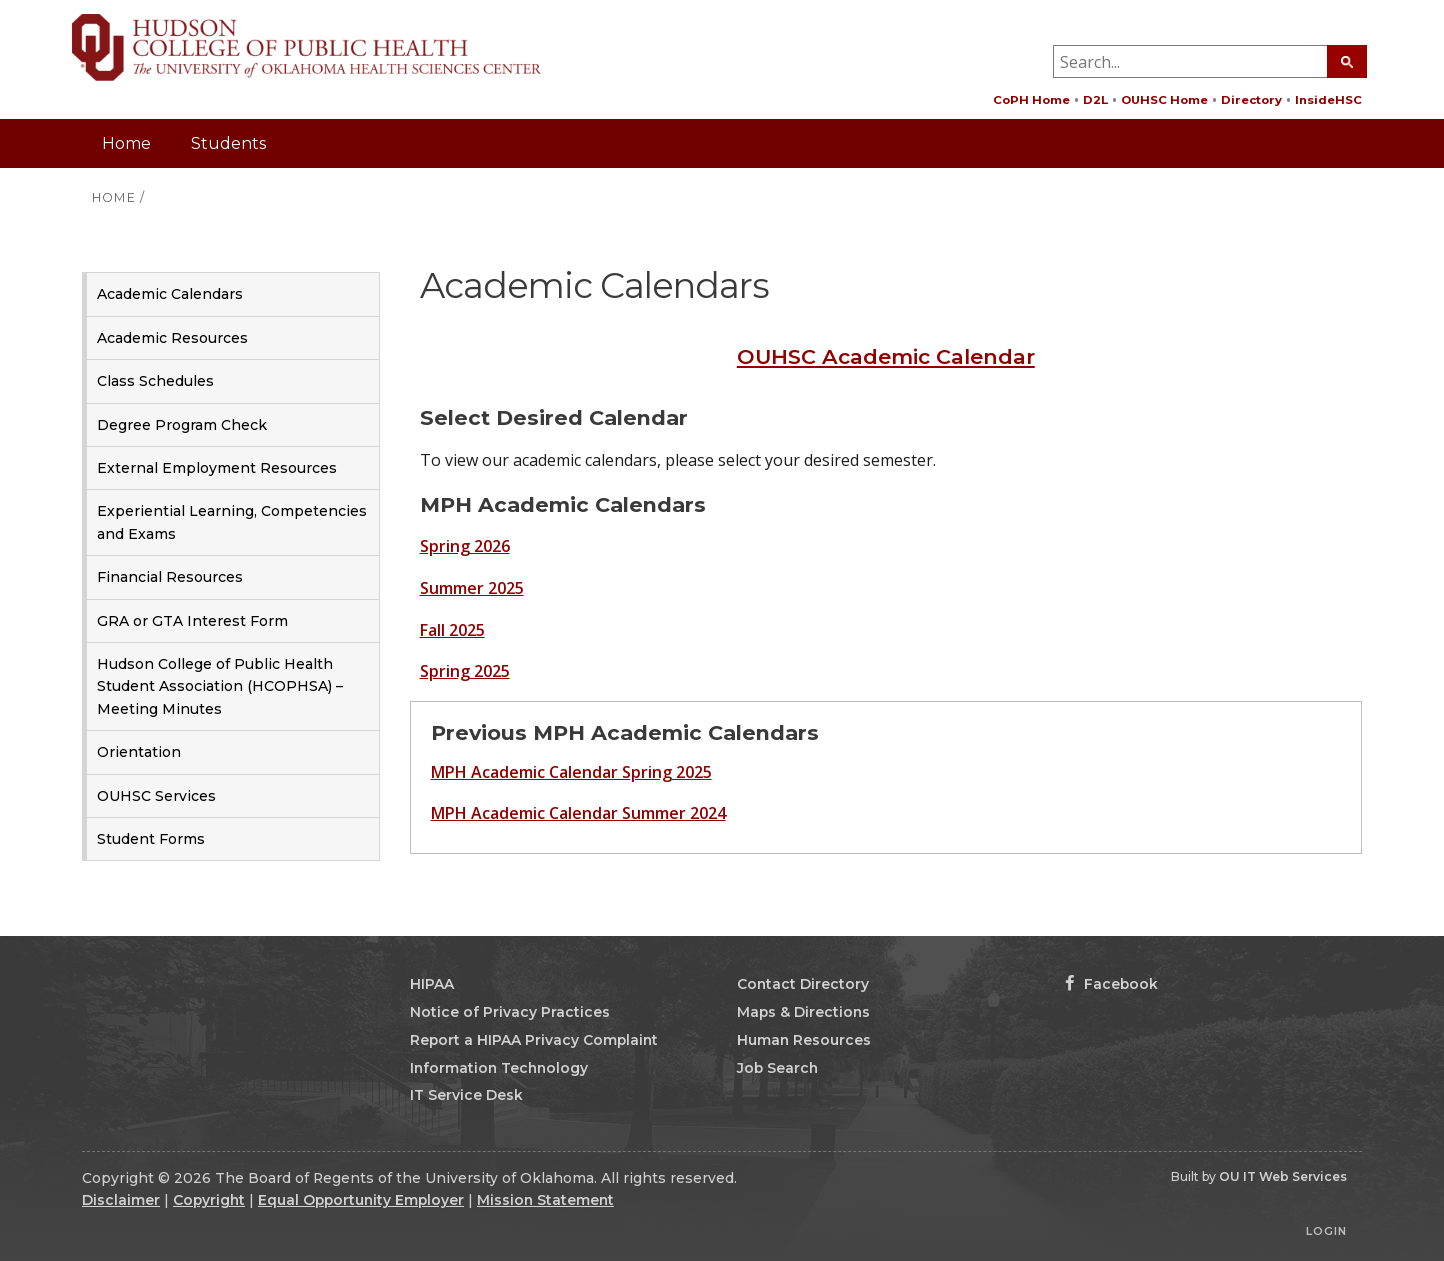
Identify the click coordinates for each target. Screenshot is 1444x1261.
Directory (1251, 100)
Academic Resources (172, 338)
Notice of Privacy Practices (510, 1012)
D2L (1095, 100)
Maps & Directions (803, 1012)
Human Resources (804, 1040)
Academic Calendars (170, 294)
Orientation (139, 752)
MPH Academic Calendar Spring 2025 (571, 772)
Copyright (209, 1200)
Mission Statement (545, 1200)
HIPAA (432, 984)
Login (1326, 1231)
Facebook (1111, 984)
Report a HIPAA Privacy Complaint (534, 1040)
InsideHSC (1328, 100)
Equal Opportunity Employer (361, 1200)
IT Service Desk (466, 1095)
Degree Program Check (182, 425)
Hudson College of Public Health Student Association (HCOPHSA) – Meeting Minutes (220, 686)
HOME (114, 197)
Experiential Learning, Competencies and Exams (232, 522)
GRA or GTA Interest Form (192, 621)
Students (228, 143)
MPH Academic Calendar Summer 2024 (578, 813)
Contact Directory (803, 984)
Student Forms (151, 839)
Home (126, 143)
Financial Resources (170, 577)
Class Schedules (155, 381)
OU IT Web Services (1283, 1176)
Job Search (777, 1068)
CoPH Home (1031, 100)
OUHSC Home (1164, 100)
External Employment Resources (217, 468)
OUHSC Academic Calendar (886, 356)
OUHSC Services (156, 796)
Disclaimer (121, 1200)
